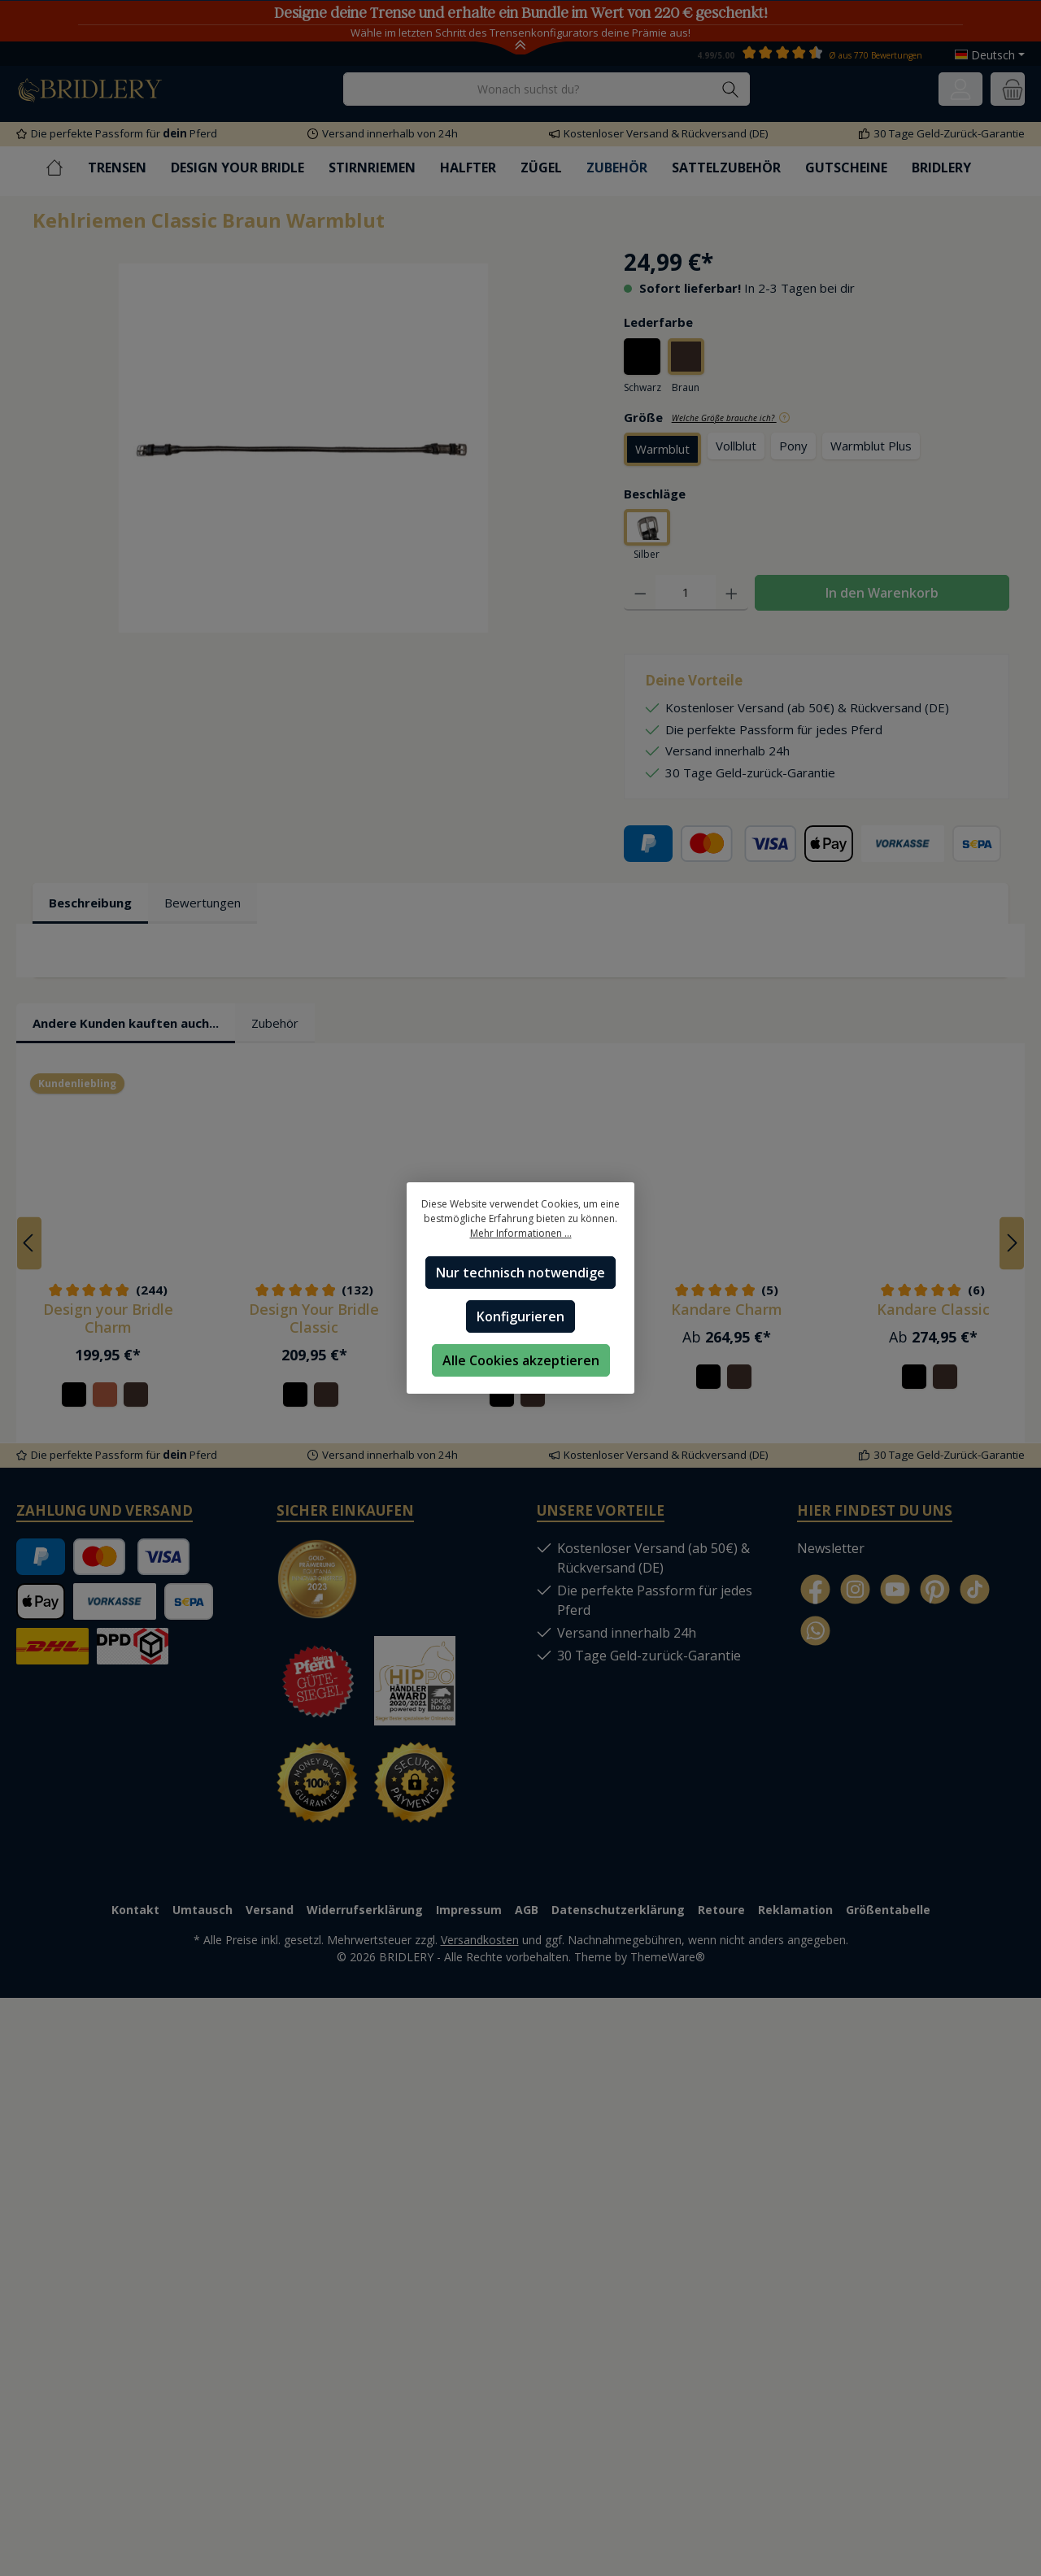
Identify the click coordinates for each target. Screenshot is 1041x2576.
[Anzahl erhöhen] (731, 596)
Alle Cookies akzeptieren (520, 1360)
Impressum (469, 1902)
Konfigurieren (520, 1316)
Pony (793, 447)
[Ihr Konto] (960, 89)
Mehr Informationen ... (521, 1233)
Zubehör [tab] (274, 1015)
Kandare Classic (933, 1303)
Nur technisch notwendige (520, 1272)
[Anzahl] (686, 596)
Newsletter (831, 1542)
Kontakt (135, 1902)
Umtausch (202, 1902)
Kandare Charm (726, 1303)
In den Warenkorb (882, 596)
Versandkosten (480, 1932)
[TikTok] (974, 1582)
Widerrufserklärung (365, 1902)
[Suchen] (731, 89)
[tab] (90, 906)
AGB (526, 1902)
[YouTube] (895, 1582)
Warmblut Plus (871, 447)
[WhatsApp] (815, 1624)
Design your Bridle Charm (108, 1311)
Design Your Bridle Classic (314, 1311)
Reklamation (795, 1902)
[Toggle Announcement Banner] (521, 47)
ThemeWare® (667, 1949)
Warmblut (662, 450)
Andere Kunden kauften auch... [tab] (126, 1015)
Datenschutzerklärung (618, 1902)
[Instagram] (855, 1582)
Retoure (721, 1902)
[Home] (67, 167)
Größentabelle (888, 1902)
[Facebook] (815, 1582)
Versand (270, 1902)
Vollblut (736, 447)
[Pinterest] (935, 1582)
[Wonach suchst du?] (527, 89)
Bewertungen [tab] (202, 906)
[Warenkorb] (1008, 89)
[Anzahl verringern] (640, 596)
